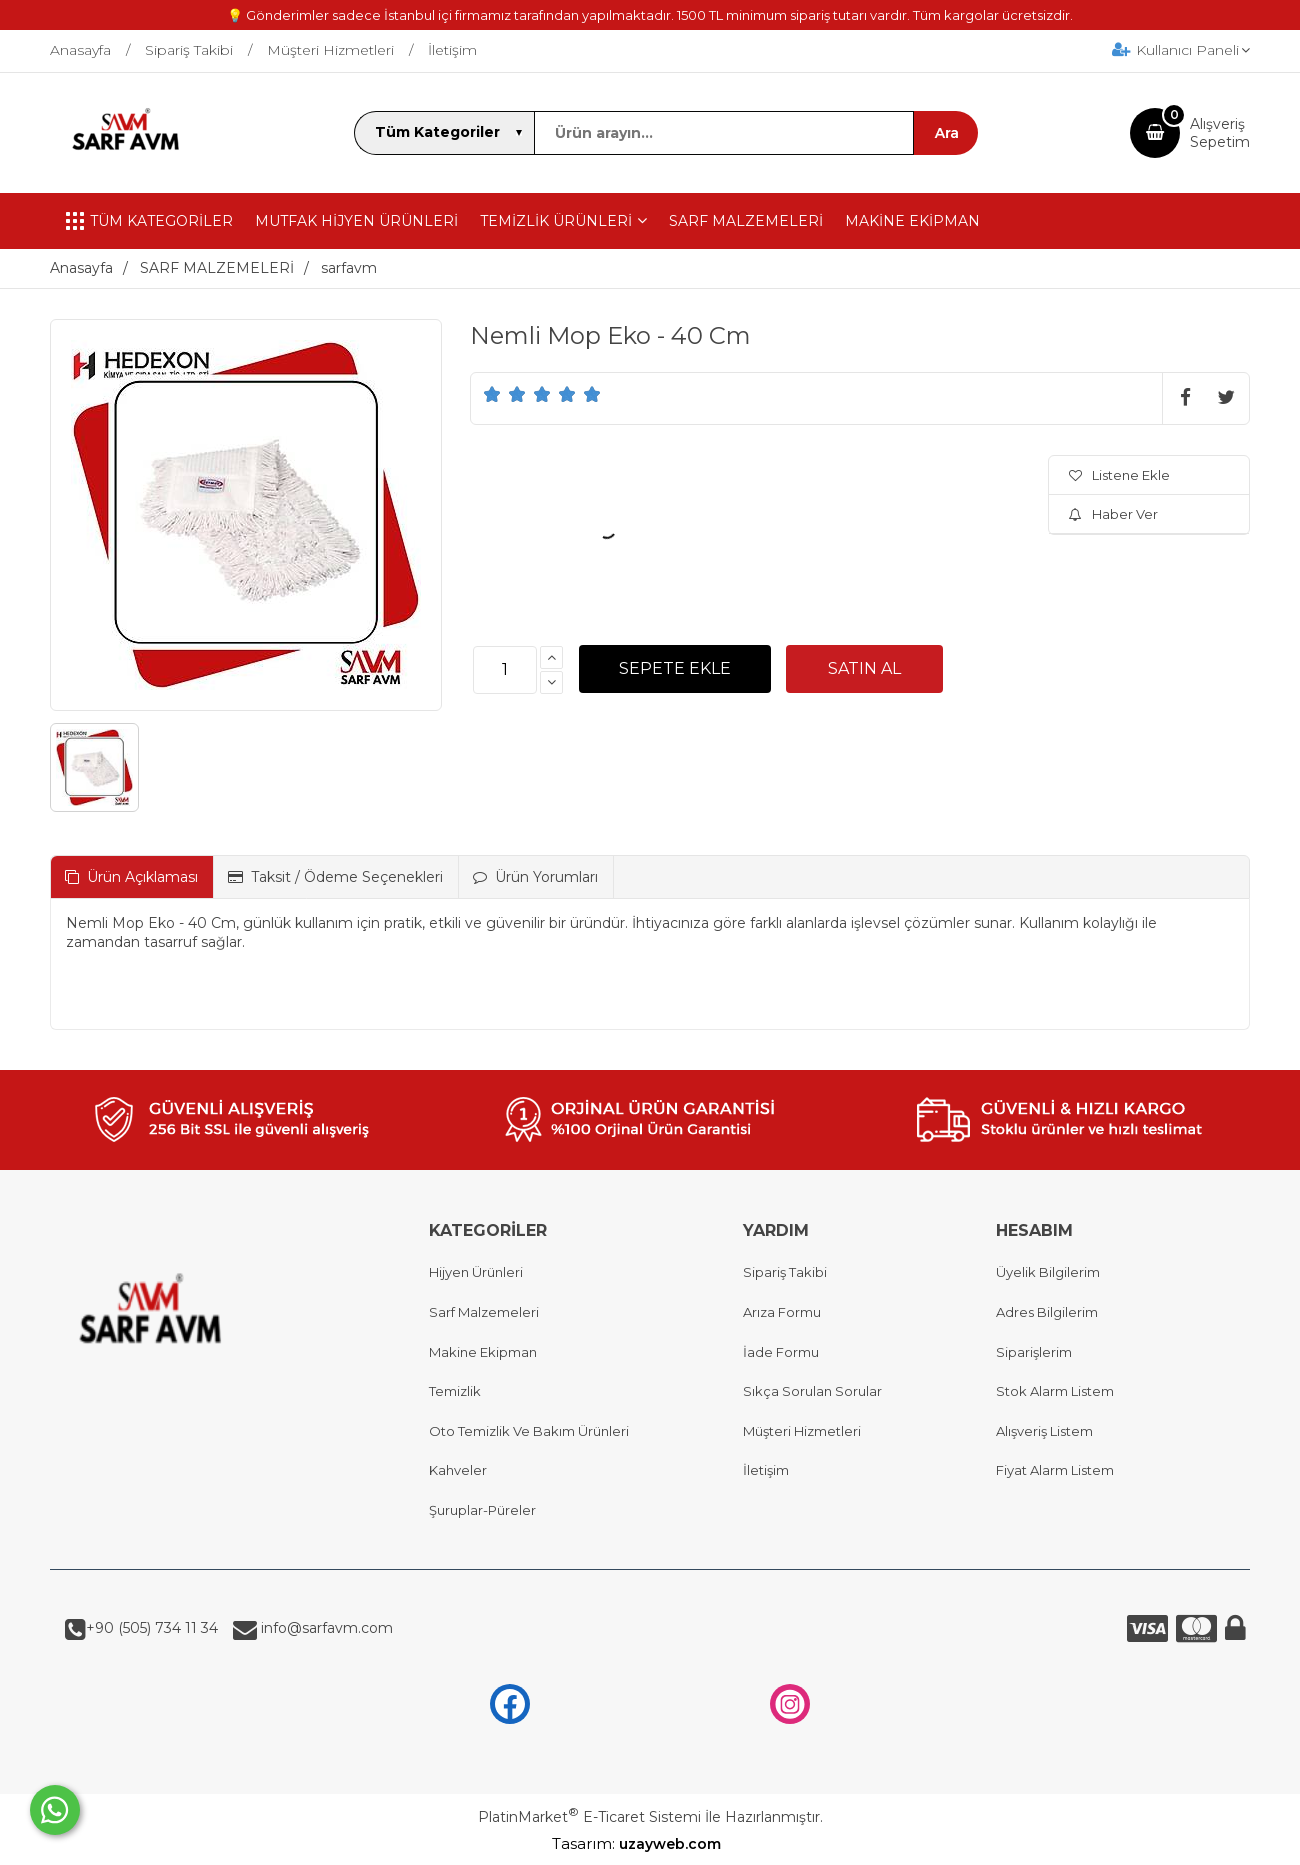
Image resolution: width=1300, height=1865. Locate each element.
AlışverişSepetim (1220, 133)
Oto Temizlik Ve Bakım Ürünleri (529, 1431)
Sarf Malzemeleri (484, 1312)
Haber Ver (1113, 514)
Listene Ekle (1119, 475)
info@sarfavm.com (325, 1628)
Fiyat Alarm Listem (1055, 1470)
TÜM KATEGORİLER (149, 221)
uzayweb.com (684, 1844)
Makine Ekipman (483, 1352)
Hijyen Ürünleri (476, 1272)
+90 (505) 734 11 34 (152, 1628)
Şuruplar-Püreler (482, 1510)
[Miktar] (505, 670)
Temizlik (455, 1391)
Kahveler (458, 1470)
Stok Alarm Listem (1055, 1391)
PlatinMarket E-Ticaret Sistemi (589, 1817)
